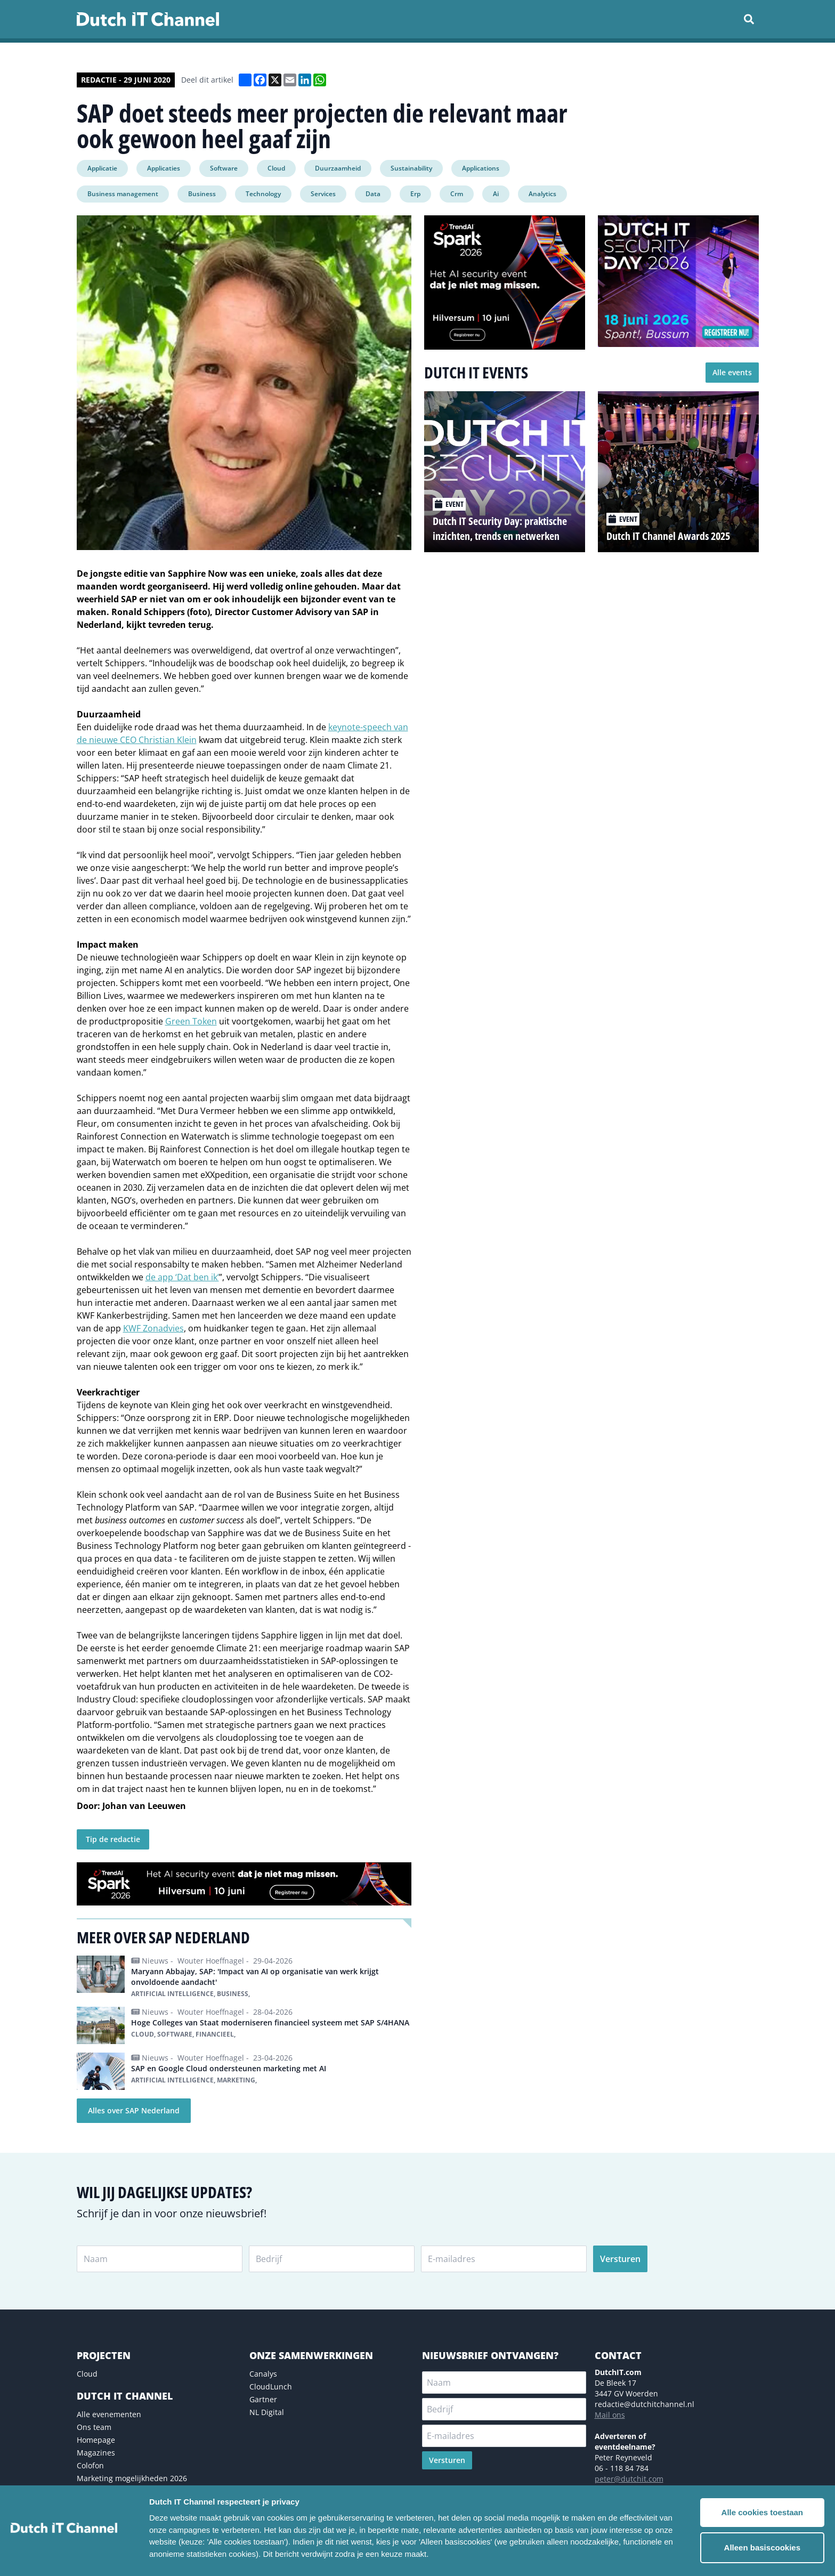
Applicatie (102, 168)
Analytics (542, 193)
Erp (415, 193)
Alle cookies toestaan (762, 2512)
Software (224, 168)
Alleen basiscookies (762, 2547)
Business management (122, 193)
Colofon (90, 2465)
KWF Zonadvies (153, 1328)
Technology (263, 193)
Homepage (96, 2440)
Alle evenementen (109, 2414)
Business (202, 193)
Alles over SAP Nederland (134, 2110)
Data (373, 193)
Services (323, 193)
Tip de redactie (113, 1839)
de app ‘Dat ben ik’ (182, 1277)
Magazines (96, 2453)
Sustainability (411, 168)
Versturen (620, 2259)
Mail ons (610, 2415)
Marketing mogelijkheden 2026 (132, 2478)
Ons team (94, 2427)
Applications (480, 168)
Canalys (263, 2374)
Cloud (276, 168)
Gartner (263, 2399)
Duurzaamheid (338, 168)
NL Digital (266, 2412)
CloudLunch (270, 2386)
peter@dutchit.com (629, 2479)
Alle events (732, 372)
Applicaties (163, 168)
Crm (456, 193)
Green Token (191, 1021)
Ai (496, 193)
